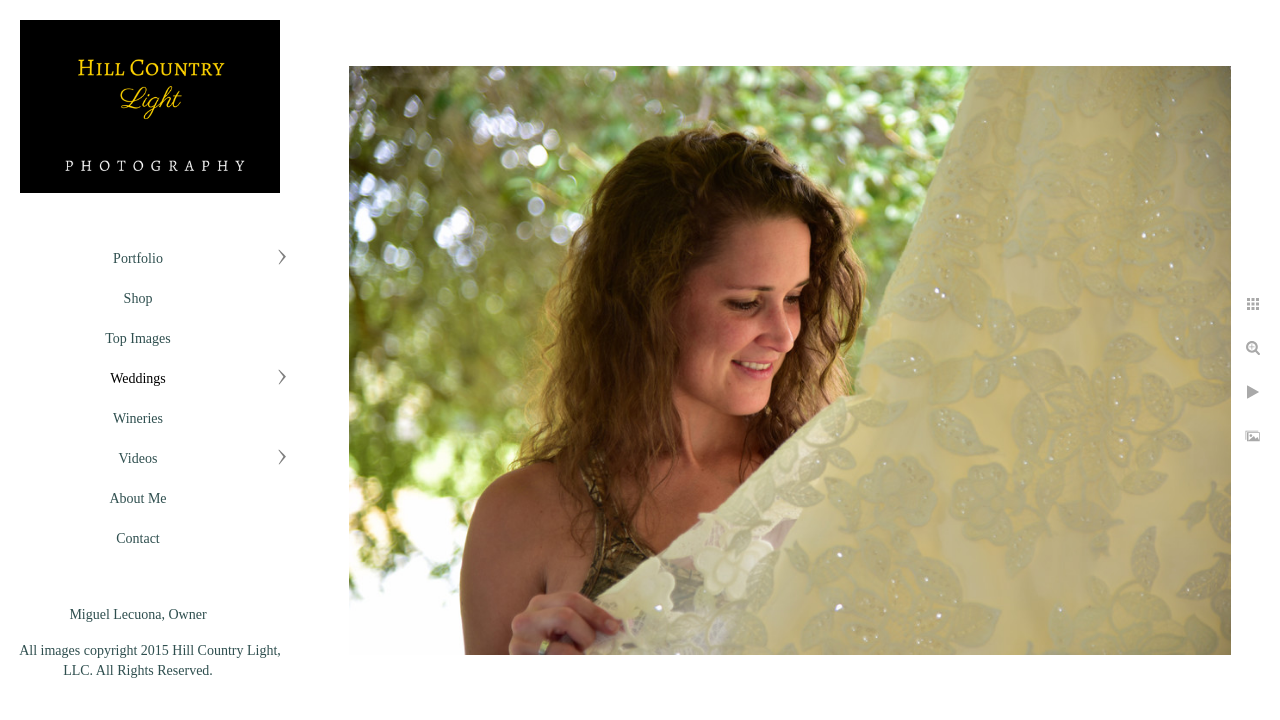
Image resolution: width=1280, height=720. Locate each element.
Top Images (138, 338)
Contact (138, 538)
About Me (137, 498)
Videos (138, 458)
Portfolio (138, 258)
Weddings (138, 378)
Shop (138, 298)
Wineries (138, 418)
